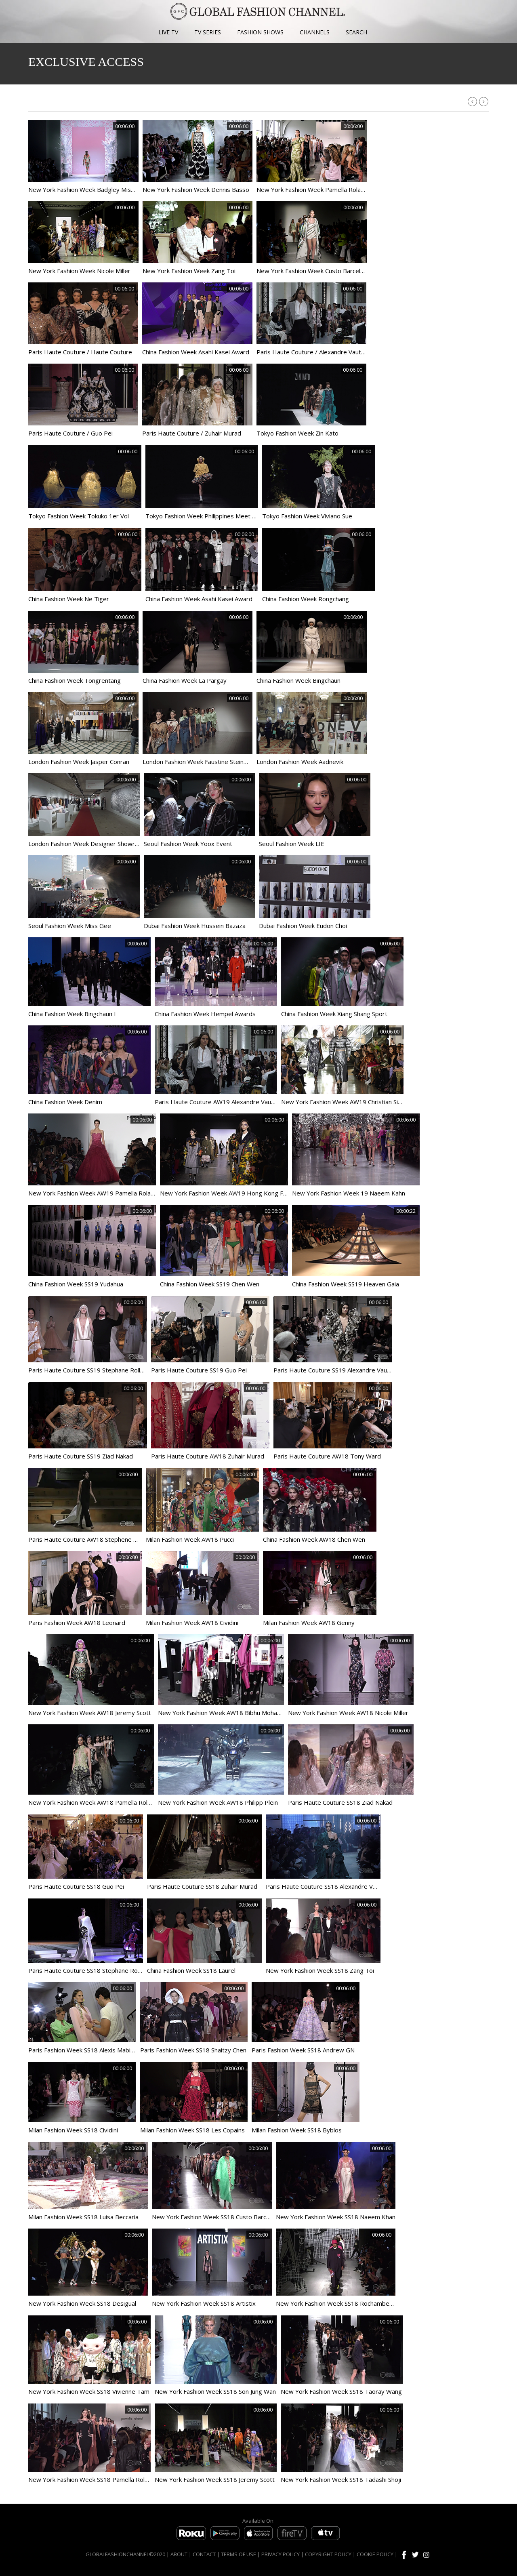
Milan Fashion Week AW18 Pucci (190, 1539)
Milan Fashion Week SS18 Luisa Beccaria (83, 2217)
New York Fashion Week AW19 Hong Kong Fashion (230, 1193)
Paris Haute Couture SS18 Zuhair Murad (202, 1886)
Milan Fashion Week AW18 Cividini (192, 1622)
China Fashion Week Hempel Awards (205, 1014)
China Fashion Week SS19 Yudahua (75, 1284)
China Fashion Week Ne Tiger (68, 599)
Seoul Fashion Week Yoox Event (188, 844)
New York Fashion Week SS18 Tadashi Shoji (341, 2479)
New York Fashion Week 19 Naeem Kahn (348, 1193)
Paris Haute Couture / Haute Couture (80, 352)
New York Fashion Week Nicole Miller (79, 271)
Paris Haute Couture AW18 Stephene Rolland (90, 1539)
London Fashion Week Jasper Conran (78, 762)
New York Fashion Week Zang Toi (189, 271)
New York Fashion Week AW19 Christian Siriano (346, 1102)
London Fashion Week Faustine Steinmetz (200, 762)
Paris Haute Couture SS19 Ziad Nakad (80, 1456)
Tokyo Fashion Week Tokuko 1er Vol (78, 516)
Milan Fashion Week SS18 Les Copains (192, 2130)
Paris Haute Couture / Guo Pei (70, 433)
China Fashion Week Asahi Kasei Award (195, 352)
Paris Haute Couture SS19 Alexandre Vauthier (336, 1370)
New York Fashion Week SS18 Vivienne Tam (88, 2391)
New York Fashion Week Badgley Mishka (84, 189)
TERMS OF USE (238, 2554)
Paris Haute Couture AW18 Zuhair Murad (207, 1456)
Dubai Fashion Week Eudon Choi (303, 926)
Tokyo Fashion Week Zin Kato (297, 433)
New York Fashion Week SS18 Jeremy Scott (215, 2479)
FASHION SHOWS (260, 32)
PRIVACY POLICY (280, 2554)
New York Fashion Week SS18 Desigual (82, 2303)
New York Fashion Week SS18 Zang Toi (320, 1970)
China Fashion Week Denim (65, 1102)
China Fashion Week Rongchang (305, 599)
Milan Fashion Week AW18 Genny (309, 1622)
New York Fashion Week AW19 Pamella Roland (93, 1193)
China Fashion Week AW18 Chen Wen (314, 1539)
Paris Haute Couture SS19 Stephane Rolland (89, 1370)
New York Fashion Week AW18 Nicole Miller (348, 1713)
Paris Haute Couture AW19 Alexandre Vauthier (219, 1102)
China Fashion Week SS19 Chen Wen (209, 1284)
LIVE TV (168, 32)
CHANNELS (315, 32)
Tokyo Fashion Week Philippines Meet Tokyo (207, 516)
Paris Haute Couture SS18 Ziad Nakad (340, 1802)
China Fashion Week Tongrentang (74, 680)
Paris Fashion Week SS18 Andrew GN (303, 2050)
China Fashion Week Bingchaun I (72, 1014)
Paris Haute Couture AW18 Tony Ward (327, 1456)
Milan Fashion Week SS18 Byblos (297, 2130)
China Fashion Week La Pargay (185, 680)
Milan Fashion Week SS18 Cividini (73, 2130)
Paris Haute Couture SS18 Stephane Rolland (89, 1970)
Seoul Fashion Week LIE (291, 844)
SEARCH (356, 32)
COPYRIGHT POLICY (328, 2554)
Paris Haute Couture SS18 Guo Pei (76, 1886)
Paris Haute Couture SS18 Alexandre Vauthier (329, 1886)
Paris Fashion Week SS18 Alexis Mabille (82, 2050)
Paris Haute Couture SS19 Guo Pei (199, 1370)
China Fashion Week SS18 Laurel (191, 1970)
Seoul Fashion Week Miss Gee (69, 926)
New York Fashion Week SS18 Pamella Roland (91, 2479)
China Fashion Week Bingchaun (298, 680)
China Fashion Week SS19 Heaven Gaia (345, 1284)
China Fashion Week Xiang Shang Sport (334, 1014)
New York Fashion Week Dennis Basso (196, 189)
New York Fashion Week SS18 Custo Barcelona (216, 2217)
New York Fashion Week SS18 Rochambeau (336, 2303)
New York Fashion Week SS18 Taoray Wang (341, 2391)
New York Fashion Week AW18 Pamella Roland (93, 1802)
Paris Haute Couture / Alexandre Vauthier (314, 352)
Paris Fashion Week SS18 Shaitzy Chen (193, 2050)
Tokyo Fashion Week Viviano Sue (307, 516)
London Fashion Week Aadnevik (299, 762)
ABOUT (178, 2554)
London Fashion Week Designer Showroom (87, 844)
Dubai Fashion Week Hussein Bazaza (195, 926)
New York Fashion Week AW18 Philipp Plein (218, 1802)
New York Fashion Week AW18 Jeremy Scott (89, 1713)
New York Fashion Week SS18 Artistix (204, 2303)
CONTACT (204, 2554)
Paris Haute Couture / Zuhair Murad (191, 433)
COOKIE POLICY (375, 2554)
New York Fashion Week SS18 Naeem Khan (335, 2217)
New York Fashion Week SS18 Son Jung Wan (215, 2391)
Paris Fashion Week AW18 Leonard (76, 1622)
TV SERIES (207, 32)
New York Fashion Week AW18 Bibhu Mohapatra (225, 1713)
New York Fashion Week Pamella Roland (312, 189)
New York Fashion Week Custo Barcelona (313, 271)
